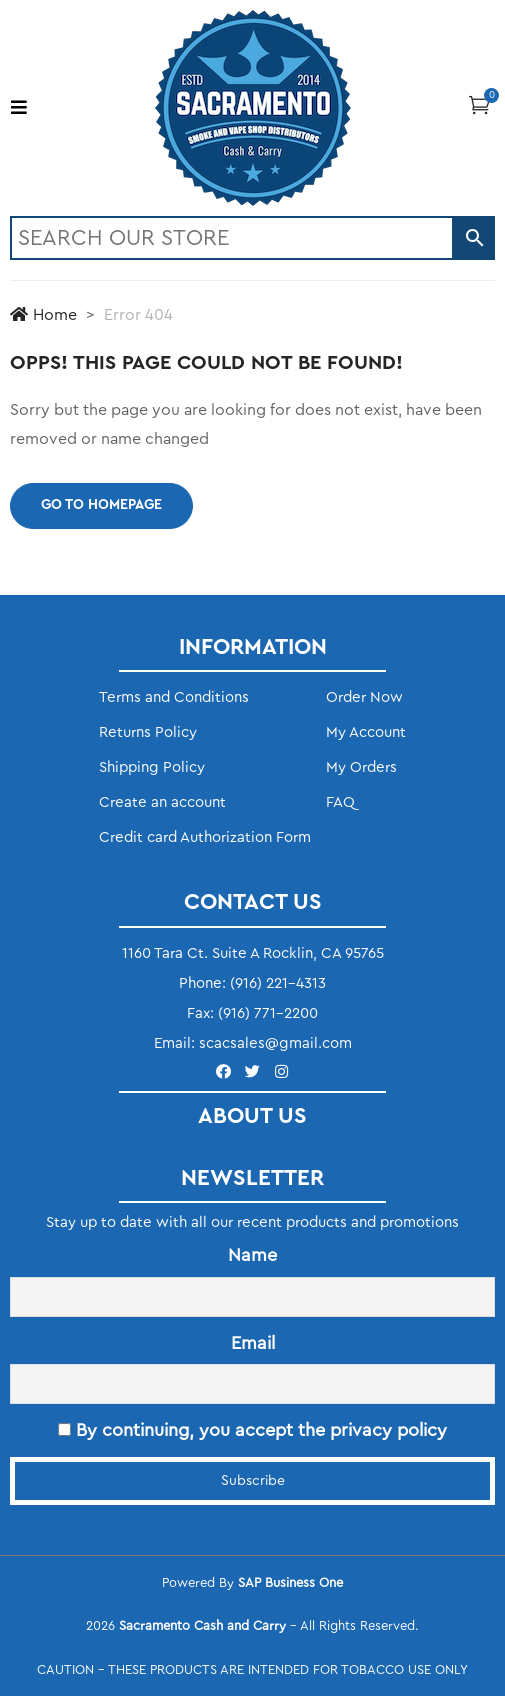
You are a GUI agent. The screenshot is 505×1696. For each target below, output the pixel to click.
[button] (479, 104)
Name (252, 1255)
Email (253, 1343)
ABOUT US (252, 1116)
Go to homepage (101, 505)
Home (43, 314)
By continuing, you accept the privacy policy (252, 1430)
